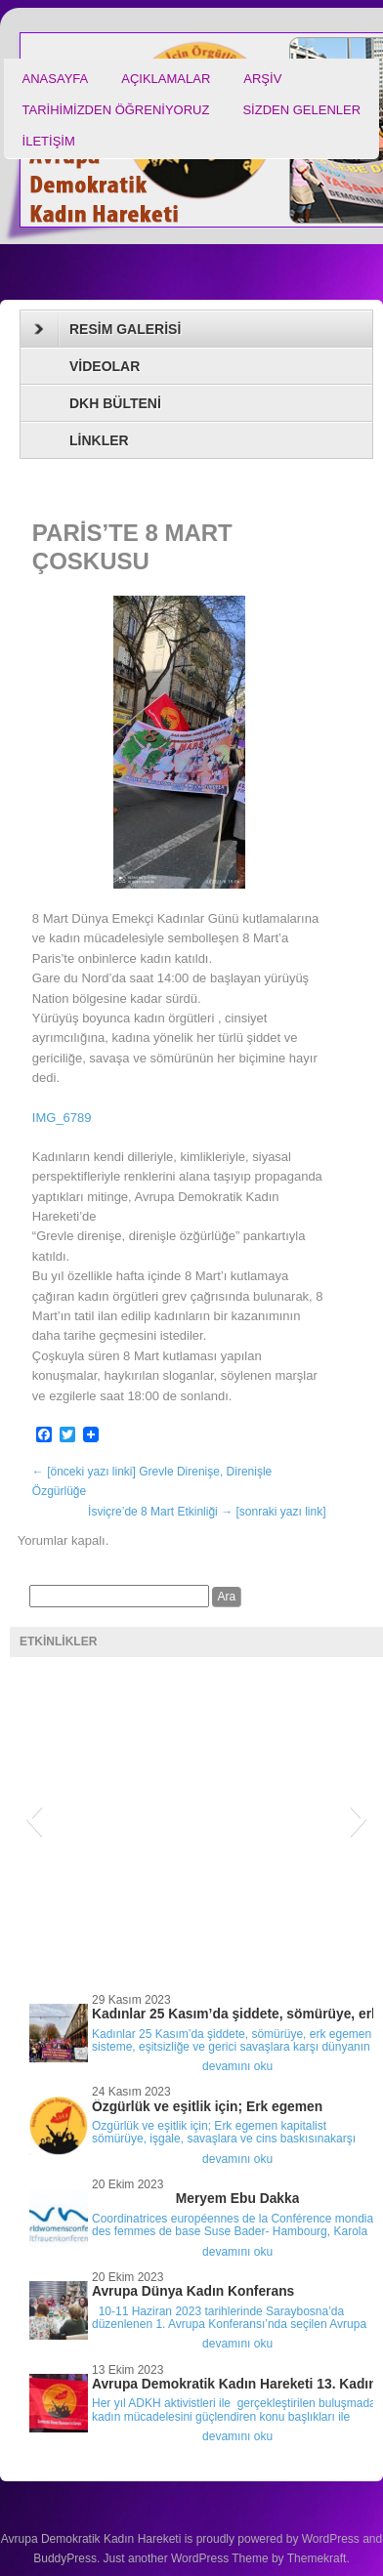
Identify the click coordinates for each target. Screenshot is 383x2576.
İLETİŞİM (48, 141)
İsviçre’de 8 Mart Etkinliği (206, 1511)
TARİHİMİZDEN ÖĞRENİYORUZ (116, 110)
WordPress (331, 2539)
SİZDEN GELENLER (301, 110)
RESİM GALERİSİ (107, 329)
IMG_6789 (62, 1117)
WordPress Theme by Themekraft (258, 2558)
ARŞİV (262, 78)
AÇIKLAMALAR (165, 78)
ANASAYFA (55, 78)
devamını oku (237, 2066)
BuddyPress (65, 2558)
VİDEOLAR (104, 366)
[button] (33, 1818)
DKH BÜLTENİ (115, 403)
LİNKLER (99, 440)
